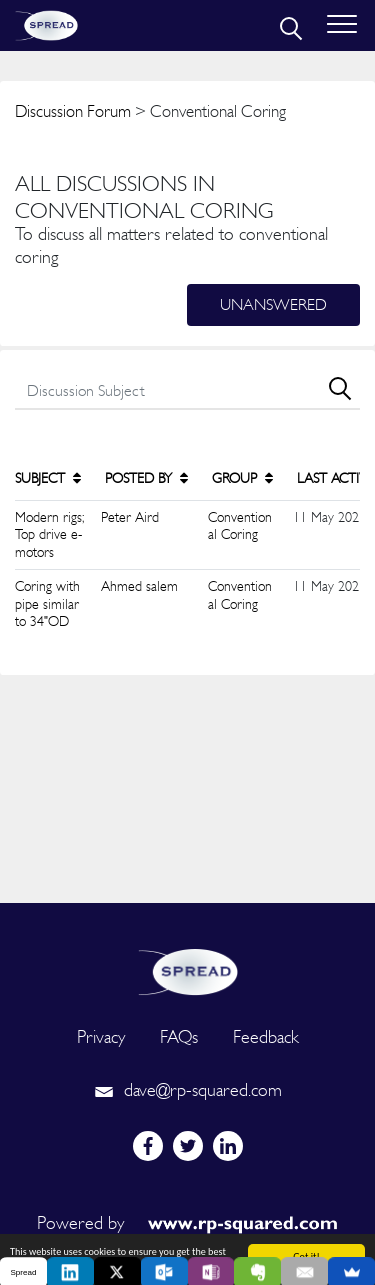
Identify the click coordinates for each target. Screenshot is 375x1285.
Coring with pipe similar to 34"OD (47, 603)
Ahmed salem (139, 586)
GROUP (242, 478)
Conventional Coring (240, 526)
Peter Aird (130, 517)
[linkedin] (228, 1146)
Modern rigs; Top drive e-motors (49, 534)
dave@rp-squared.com (188, 1089)
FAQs (179, 1036)
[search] (289, 26)
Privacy (101, 1036)
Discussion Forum (73, 111)
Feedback (266, 1036)
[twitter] (188, 1146)
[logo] (188, 969)
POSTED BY (146, 478)
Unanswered (273, 304)
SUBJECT (48, 478)
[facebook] (148, 1146)
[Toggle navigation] (342, 25)
